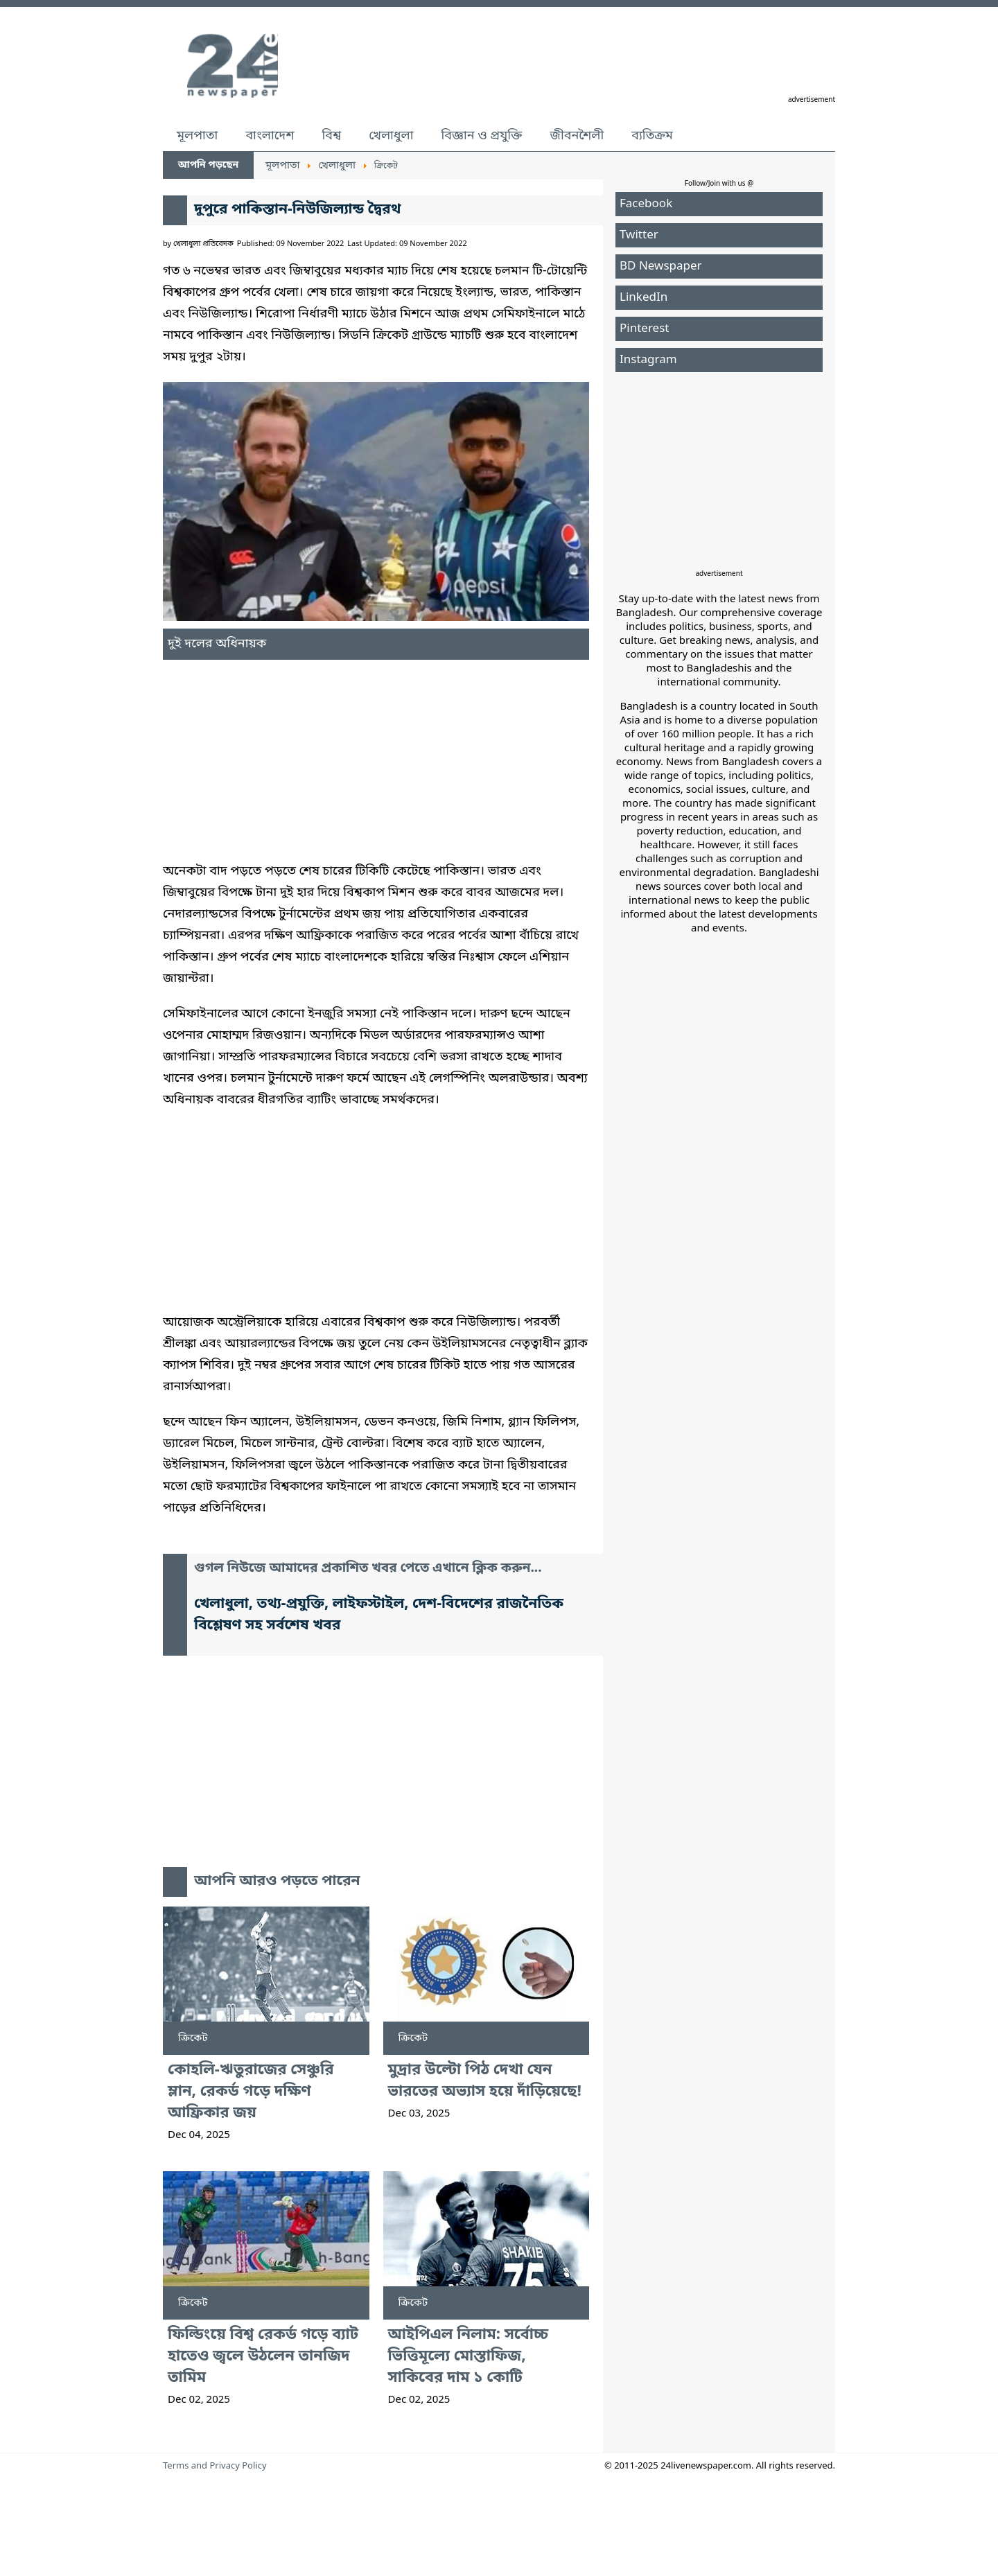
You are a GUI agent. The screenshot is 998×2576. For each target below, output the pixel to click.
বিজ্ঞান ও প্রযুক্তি (482, 136)
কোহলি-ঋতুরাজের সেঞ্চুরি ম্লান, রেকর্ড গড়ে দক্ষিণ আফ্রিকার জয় (250, 2091)
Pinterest (644, 329)
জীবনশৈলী (577, 136)
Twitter (639, 235)
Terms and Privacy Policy (215, 2466)
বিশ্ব (331, 136)
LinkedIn (643, 298)
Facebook (646, 204)
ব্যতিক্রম (652, 136)
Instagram (648, 360)
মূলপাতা (197, 136)
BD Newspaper (661, 266)
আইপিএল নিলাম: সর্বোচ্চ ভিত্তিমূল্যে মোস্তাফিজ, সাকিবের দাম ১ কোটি (468, 2356)
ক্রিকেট (193, 2038)
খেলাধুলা (391, 136)
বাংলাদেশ (269, 136)
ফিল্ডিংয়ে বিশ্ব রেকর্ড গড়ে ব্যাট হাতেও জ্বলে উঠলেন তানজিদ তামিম (263, 2356)
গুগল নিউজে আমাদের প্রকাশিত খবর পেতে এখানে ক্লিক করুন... (368, 1568)
